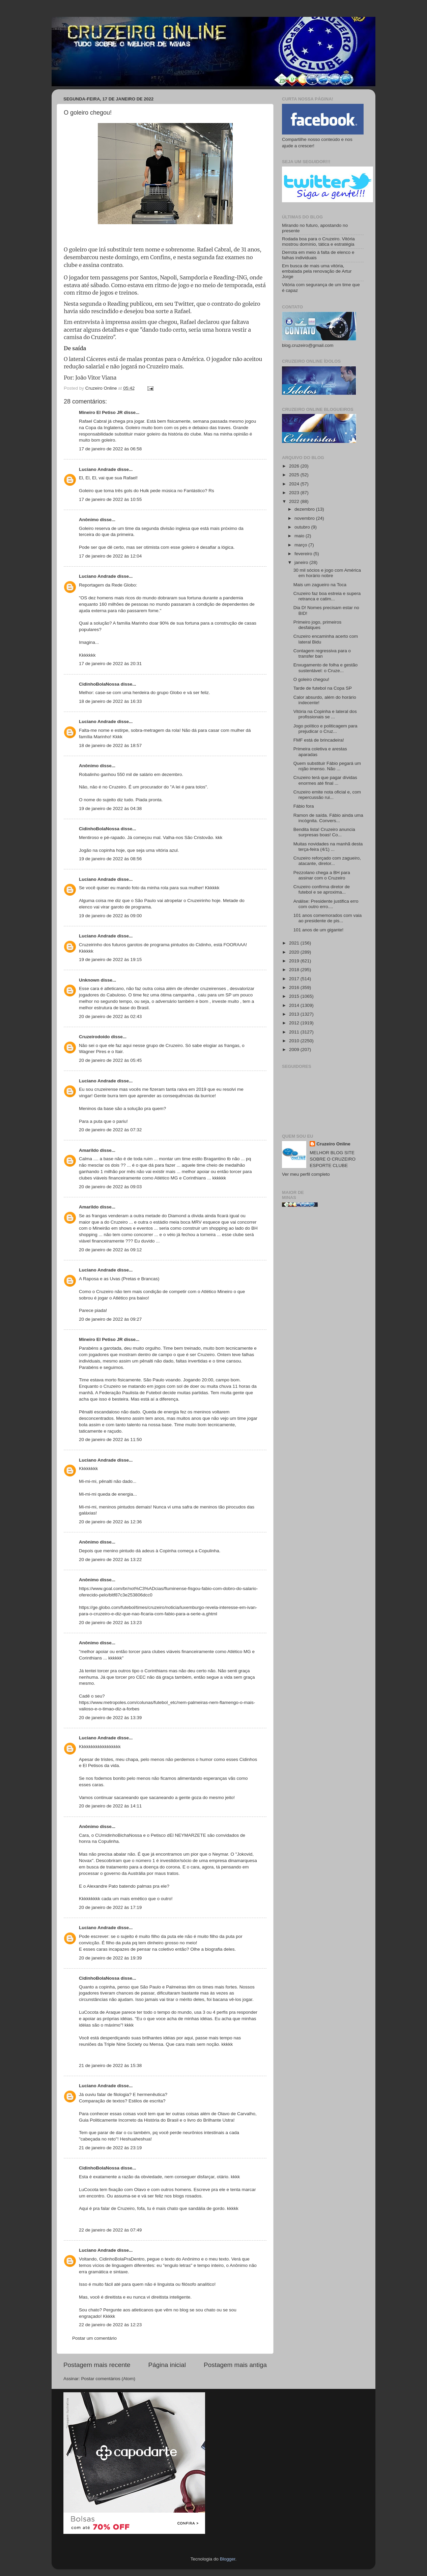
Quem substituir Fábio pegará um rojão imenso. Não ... (327, 766)
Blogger (227, 2559)
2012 (295, 1022)
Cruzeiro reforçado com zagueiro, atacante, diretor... (327, 861)
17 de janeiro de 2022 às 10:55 (110, 499)
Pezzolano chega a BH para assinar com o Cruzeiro (321, 875)
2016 (295, 987)
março (301, 544)
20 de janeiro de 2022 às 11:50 (110, 1439)
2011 (295, 1032)
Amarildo (89, 1150)
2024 (295, 483)
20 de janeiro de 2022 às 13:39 (110, 1717)
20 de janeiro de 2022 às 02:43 (110, 1016)
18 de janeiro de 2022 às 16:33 (110, 701)
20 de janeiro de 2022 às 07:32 (110, 1129)
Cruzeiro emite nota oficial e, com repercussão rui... (327, 794)
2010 (295, 1040)
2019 (295, 960)
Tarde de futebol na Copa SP (322, 688)
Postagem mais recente (96, 2364)
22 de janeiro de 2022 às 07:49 (110, 2230)
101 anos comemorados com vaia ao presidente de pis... (327, 918)
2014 (295, 1005)
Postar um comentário (94, 2338)
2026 (295, 466)
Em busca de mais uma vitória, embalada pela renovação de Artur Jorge (316, 271)
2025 (295, 474)
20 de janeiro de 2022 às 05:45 (110, 1060)
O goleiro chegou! (311, 679)
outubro (302, 527)
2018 (295, 969)
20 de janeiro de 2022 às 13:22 (110, 1559)
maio (300, 535)
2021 (295, 943)
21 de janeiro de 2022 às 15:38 (110, 2065)
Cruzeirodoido (94, 1036)
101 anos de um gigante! (318, 929)
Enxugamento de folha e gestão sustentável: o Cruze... (325, 667)
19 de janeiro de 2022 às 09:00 (110, 915)
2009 (295, 1049)
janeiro (301, 562)
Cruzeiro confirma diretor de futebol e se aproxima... (321, 889)
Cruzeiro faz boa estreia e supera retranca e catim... (327, 596)
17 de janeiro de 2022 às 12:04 (110, 556)
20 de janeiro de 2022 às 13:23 (110, 1622)
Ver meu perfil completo (306, 1174)
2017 (295, 978)
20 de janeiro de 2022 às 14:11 (110, 1805)
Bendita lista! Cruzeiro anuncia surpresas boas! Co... (324, 832)
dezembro (305, 509)
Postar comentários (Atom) (108, 2378)
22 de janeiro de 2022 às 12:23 (110, 2324)
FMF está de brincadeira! (318, 740)
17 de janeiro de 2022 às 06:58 (110, 448)
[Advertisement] (323, 1320)
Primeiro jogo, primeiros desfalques (317, 625)
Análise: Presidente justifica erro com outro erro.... (326, 904)
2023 (295, 492)
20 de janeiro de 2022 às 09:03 (110, 1186)
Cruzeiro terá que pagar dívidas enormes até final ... (325, 780)
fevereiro (303, 553)
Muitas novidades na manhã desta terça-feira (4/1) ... (328, 846)
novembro (305, 518)
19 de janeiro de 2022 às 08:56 (110, 858)
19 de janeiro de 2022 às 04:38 (110, 808)
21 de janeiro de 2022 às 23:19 (110, 2147)
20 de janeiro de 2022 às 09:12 (110, 1249)
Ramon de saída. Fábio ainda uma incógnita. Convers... (328, 818)
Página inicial (167, 2364)
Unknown (89, 980)
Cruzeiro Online (333, 1143)
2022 (295, 501)
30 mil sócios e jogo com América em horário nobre (327, 573)
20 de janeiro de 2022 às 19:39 (110, 1957)
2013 (295, 1014)
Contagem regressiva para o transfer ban (322, 653)
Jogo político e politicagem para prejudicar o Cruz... (325, 728)
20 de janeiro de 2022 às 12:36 (110, 1521)
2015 (295, 996)
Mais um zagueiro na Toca (319, 584)
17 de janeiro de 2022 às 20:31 (110, 663)
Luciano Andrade (97, 469)
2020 (295, 952)
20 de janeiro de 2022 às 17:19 (110, 1907)
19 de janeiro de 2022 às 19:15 (110, 959)
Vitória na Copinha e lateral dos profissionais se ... (325, 714)
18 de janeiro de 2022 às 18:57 (110, 745)
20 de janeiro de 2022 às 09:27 (110, 1319)
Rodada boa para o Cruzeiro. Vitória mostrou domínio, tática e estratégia (318, 241)
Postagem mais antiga (235, 2364)
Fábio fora (303, 806)
